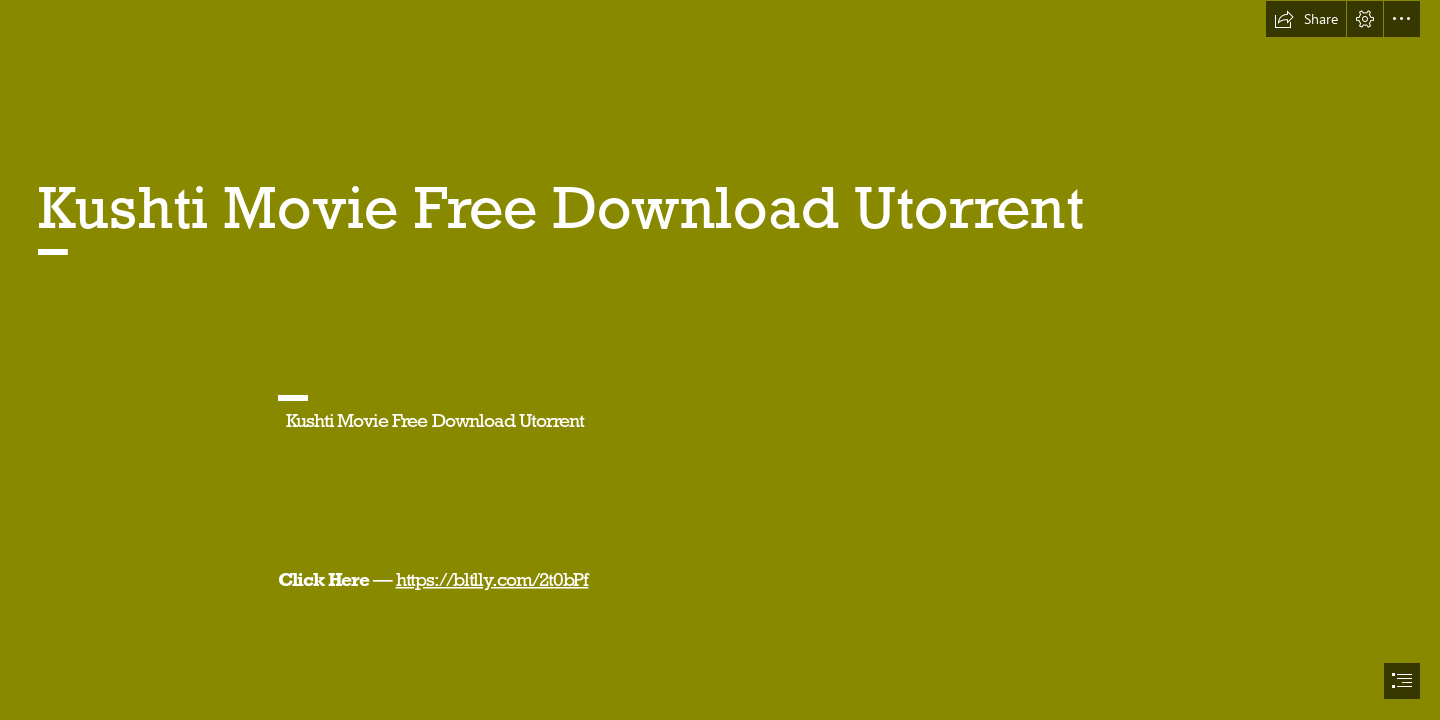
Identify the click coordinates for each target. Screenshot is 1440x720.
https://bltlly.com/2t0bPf (491, 579)
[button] (1306, 19)
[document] (720, 360)
